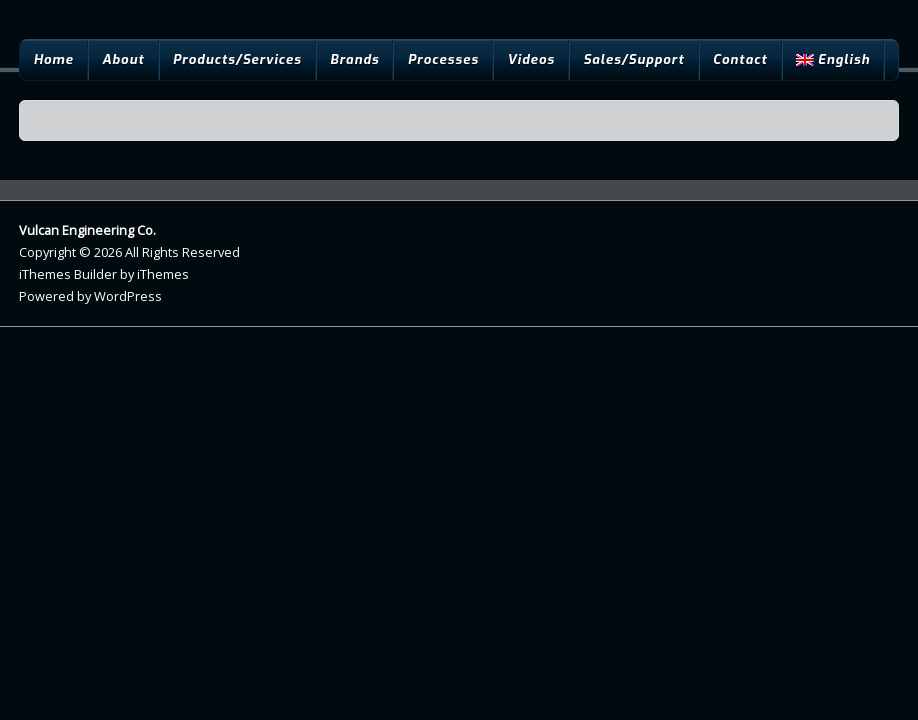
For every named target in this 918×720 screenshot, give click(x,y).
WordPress (128, 296)
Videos (531, 59)
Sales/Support (633, 59)
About (123, 59)
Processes (443, 59)
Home (53, 59)
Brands (354, 59)
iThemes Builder (68, 274)
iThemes (163, 274)
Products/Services (237, 59)
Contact (740, 59)
